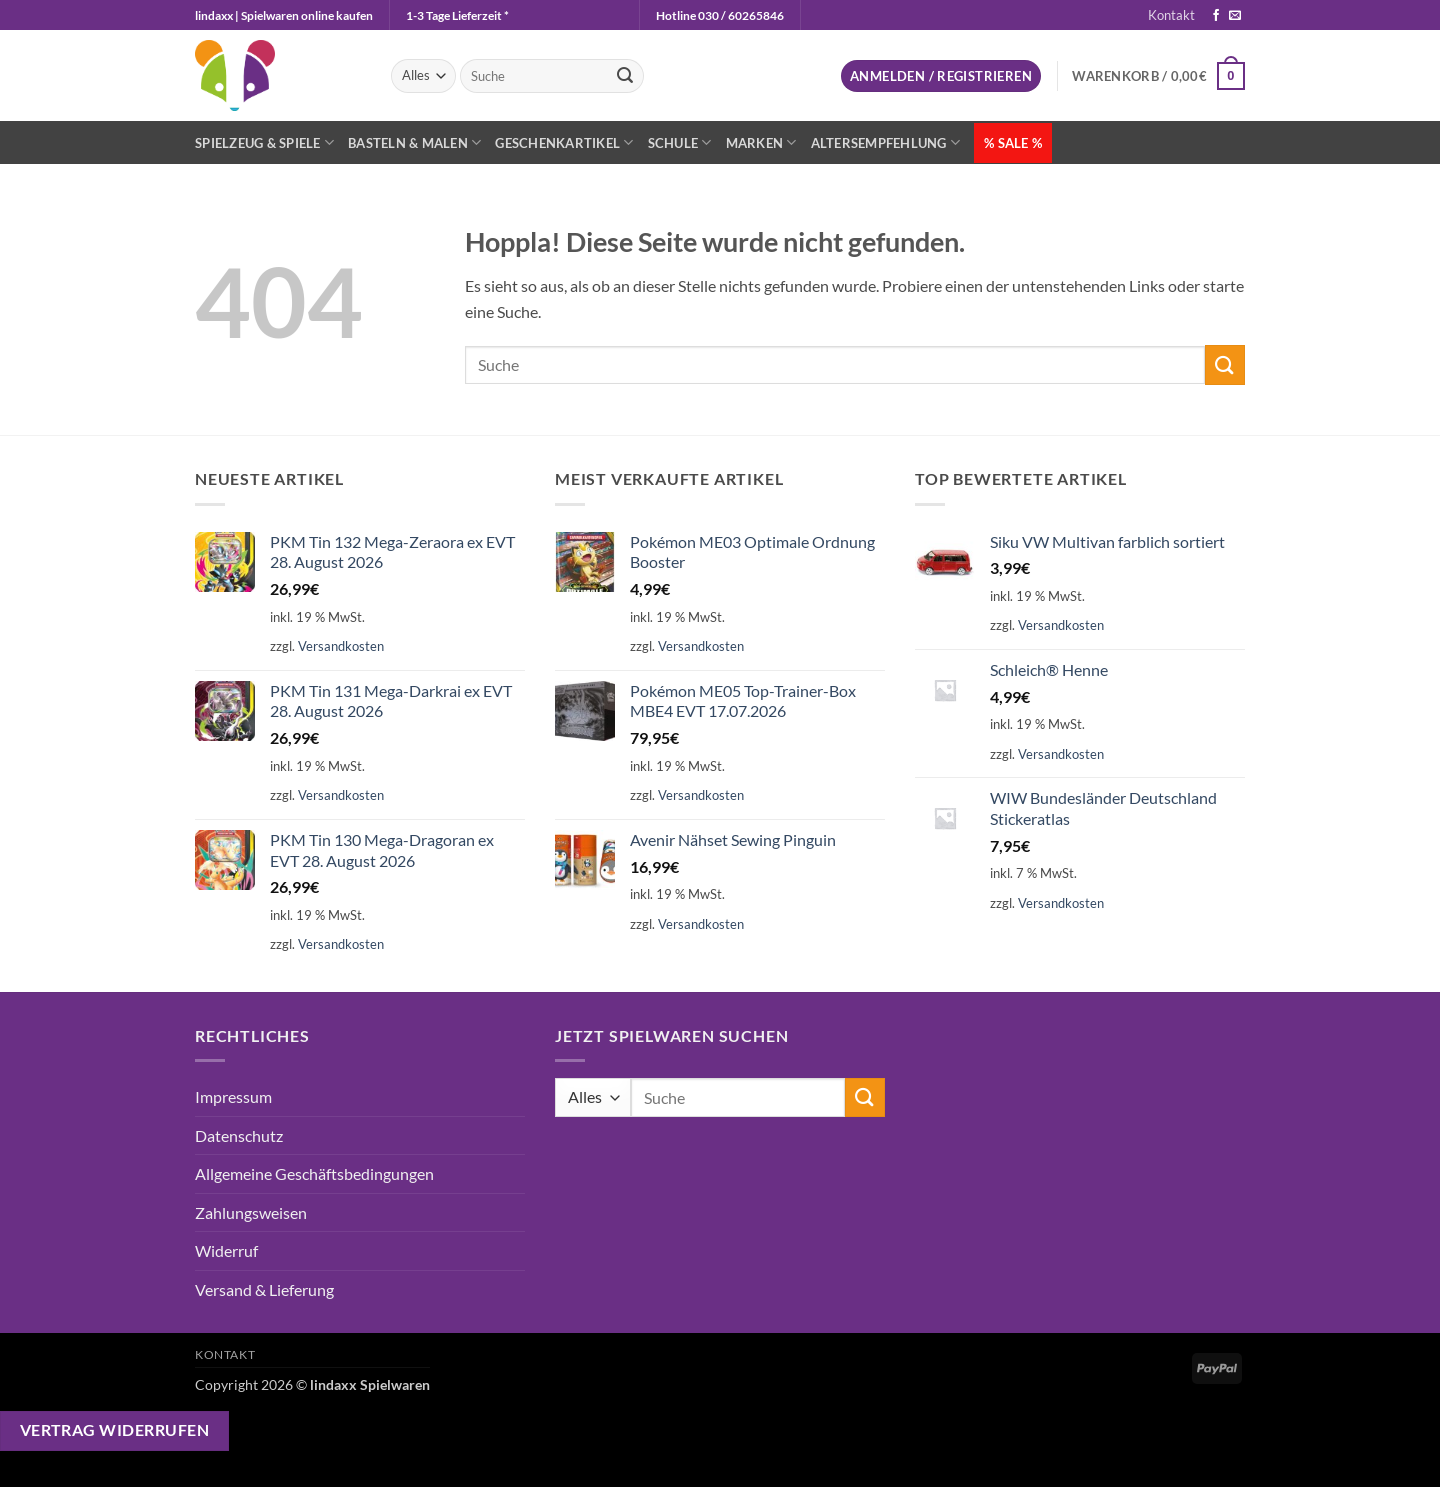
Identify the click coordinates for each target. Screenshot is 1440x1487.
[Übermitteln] (625, 76)
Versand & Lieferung (264, 1289)
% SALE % (1013, 143)
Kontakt (1171, 15)
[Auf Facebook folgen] (1216, 16)
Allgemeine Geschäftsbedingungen (314, 1173)
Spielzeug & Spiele (264, 142)
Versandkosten (341, 646)
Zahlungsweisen (251, 1212)
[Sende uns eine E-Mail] (1235, 16)
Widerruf (226, 1250)
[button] (941, 76)
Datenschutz (239, 1135)
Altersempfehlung (886, 142)
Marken (761, 142)
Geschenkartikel (564, 142)
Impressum (233, 1096)
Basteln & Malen (414, 142)
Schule (680, 142)
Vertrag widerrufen (114, 1430)
